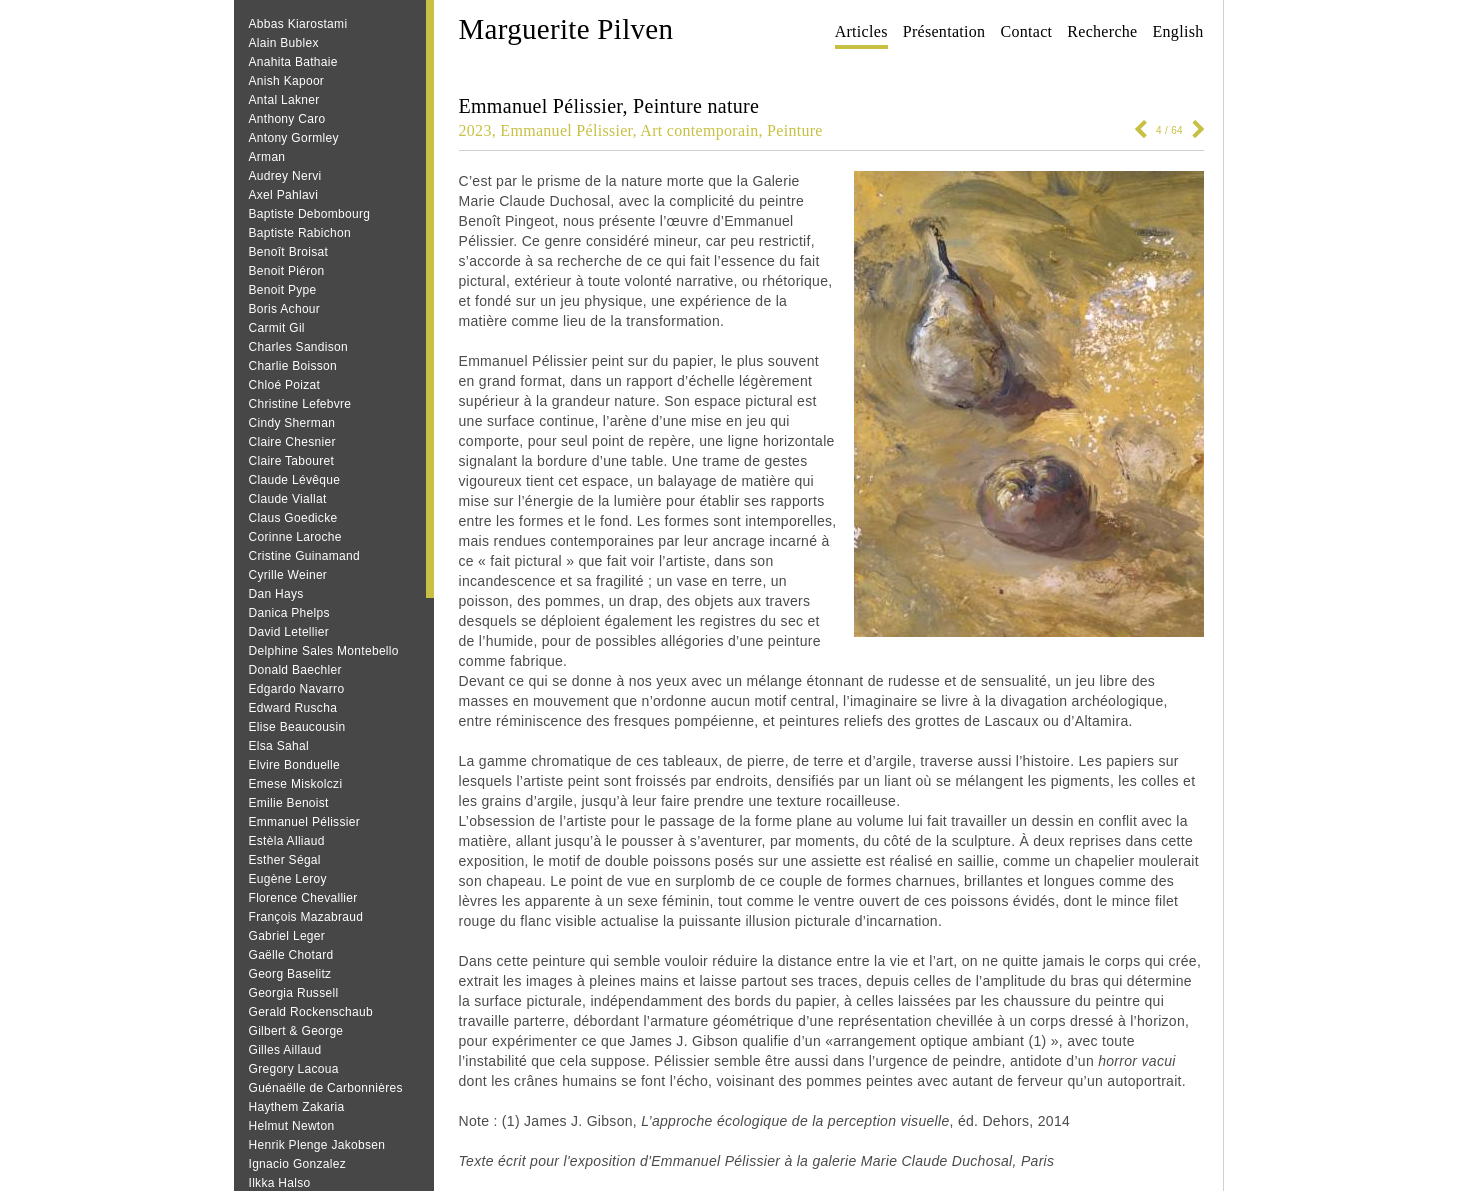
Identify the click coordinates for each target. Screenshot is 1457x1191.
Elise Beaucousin (297, 727)
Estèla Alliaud (287, 841)
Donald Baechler (295, 670)
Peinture (795, 130)
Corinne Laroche (295, 537)
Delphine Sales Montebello (324, 651)
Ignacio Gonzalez (298, 1164)
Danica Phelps (289, 613)
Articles (861, 31)
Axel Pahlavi (284, 195)
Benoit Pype (283, 290)
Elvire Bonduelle (295, 765)
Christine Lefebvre (300, 404)
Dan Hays (276, 594)
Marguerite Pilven (566, 29)
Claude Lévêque (295, 480)
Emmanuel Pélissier (304, 822)
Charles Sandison (299, 347)
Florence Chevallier (303, 898)
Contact (1026, 31)
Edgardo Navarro (297, 689)
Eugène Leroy (288, 879)
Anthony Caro (287, 119)
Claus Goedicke (293, 518)
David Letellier (289, 632)
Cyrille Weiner (288, 575)
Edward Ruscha (293, 708)
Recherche (1102, 31)
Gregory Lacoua (294, 1069)
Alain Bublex (284, 43)
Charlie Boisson (293, 366)
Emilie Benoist (289, 803)
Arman (267, 157)
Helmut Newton (292, 1126)
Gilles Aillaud (285, 1050)
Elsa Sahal (279, 746)
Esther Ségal (285, 860)
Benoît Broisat (289, 252)
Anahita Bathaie (293, 62)
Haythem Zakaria (297, 1107)
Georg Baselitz (290, 974)
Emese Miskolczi (296, 784)
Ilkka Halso (280, 1183)
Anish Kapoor (287, 81)
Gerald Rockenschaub (311, 1012)
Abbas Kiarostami (298, 24)
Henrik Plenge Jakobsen (317, 1145)
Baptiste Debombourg (310, 214)
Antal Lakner (284, 100)
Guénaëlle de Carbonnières (326, 1088)
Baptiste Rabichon (300, 233)
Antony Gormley (294, 138)
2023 (475, 130)
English (1178, 31)
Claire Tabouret (292, 461)
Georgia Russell (294, 993)
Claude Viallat (288, 499)
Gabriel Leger (287, 936)
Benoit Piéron (287, 271)
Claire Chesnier (292, 442)
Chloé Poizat (285, 385)
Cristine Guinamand (304, 556)
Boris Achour (285, 309)
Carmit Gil (277, 328)
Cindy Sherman (292, 423)
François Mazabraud (306, 917)
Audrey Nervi (285, 176)
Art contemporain (699, 130)
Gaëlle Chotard (291, 955)
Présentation (944, 31)
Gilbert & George (296, 1031)
